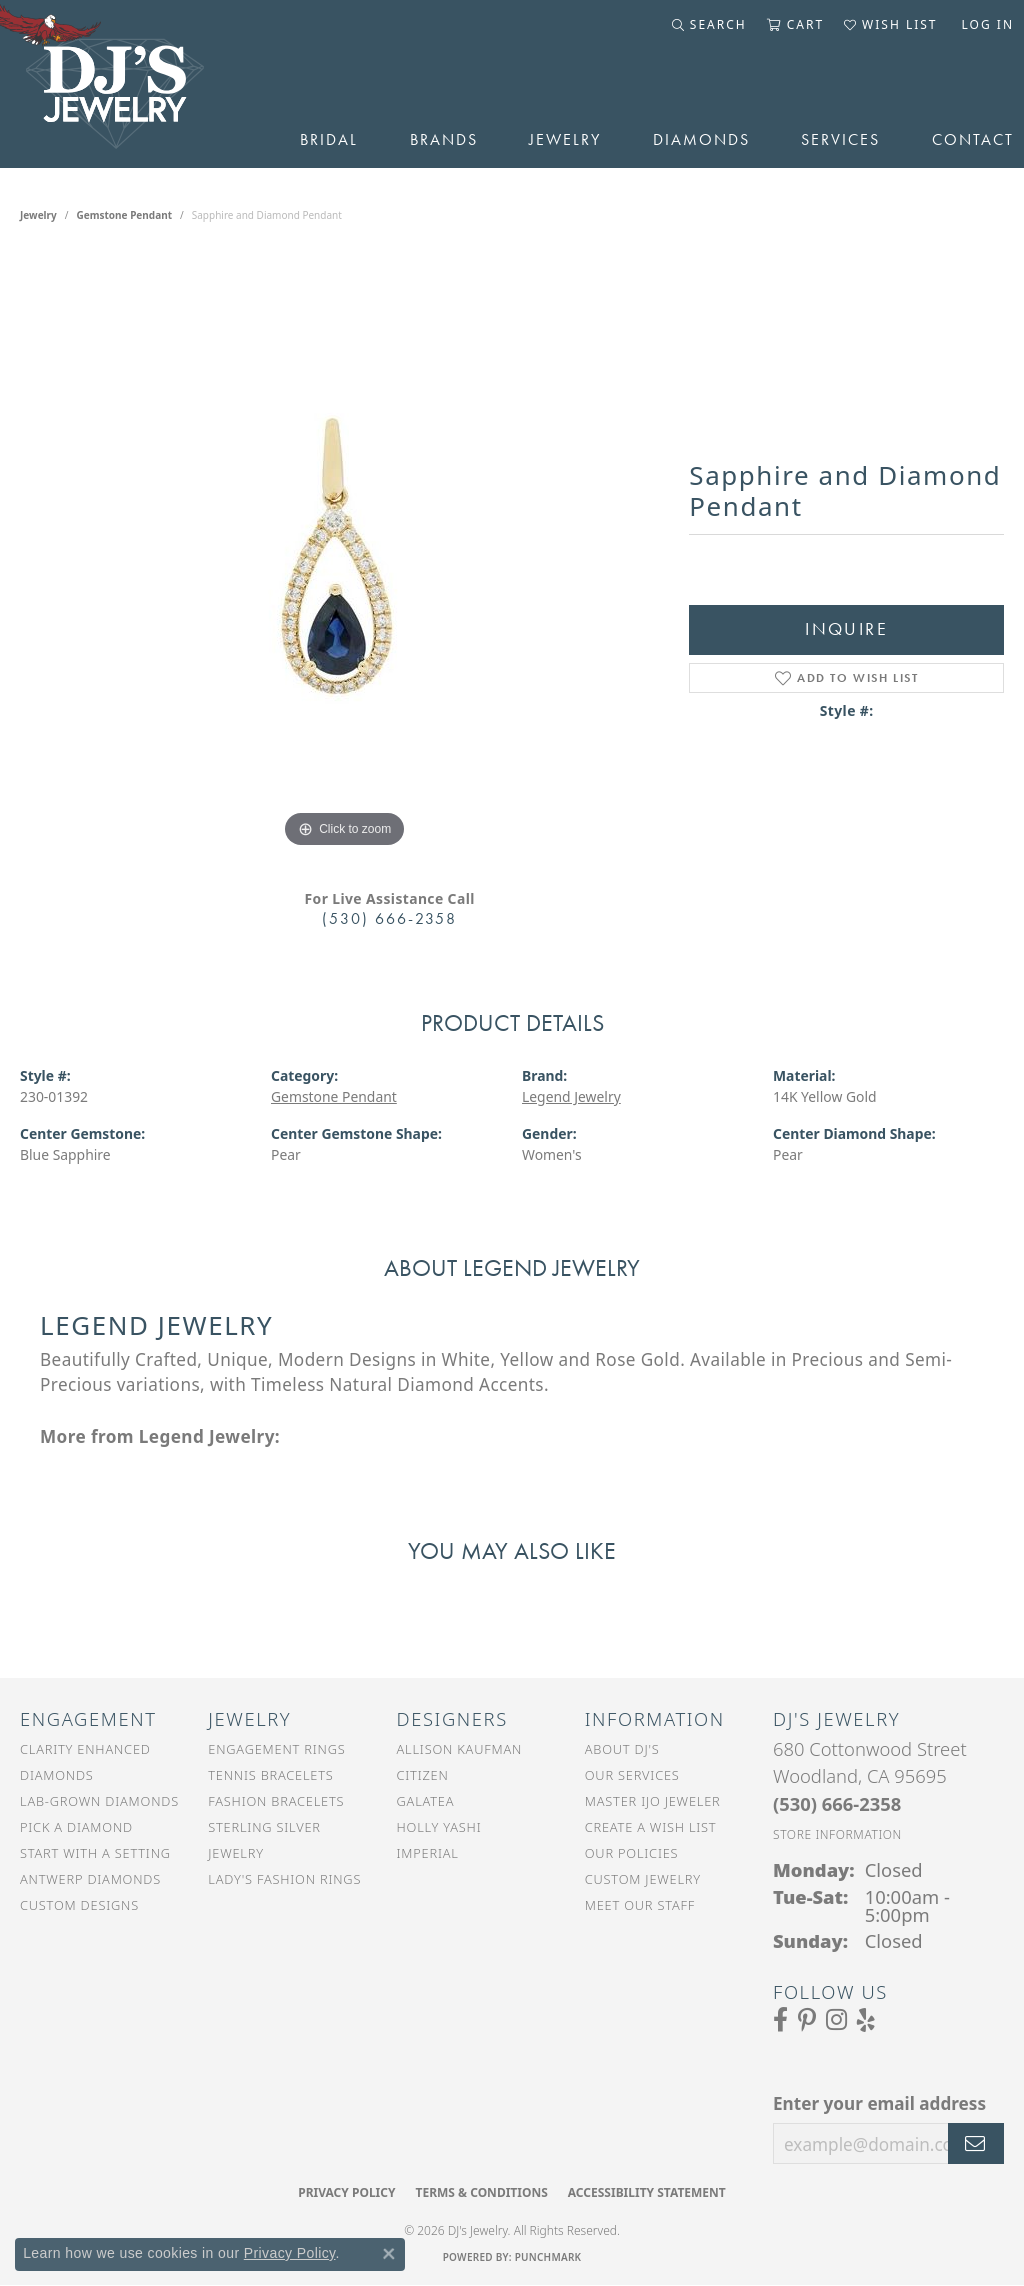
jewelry (38, 215)
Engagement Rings (276, 1749)
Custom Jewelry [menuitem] (643, 1879)
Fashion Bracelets (276, 1801)
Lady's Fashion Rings (284, 1879)
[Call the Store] (837, 1803)
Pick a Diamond (76, 1827)
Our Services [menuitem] (632, 1775)
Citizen (423, 1775)
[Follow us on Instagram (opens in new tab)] (836, 2020)
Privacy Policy (346, 2192)
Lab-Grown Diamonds (99, 1801)
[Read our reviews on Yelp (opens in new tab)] (866, 2020)
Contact (973, 139)
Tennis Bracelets (270, 1775)
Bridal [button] (329, 139)
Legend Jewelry (571, 1096)
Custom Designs (79, 1905)
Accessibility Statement (647, 2192)
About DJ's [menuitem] (622, 1749)
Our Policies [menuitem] (632, 1853)
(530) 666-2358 (389, 918)
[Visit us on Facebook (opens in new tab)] (780, 2020)
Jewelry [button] (565, 139)
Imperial (428, 1853)
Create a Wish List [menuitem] (651, 1827)
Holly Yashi (439, 1827)
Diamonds (701, 139)
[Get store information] (837, 1834)
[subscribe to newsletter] (976, 2144)
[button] (709, 25)
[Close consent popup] (389, 2254)
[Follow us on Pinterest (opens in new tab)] (807, 2020)
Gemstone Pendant (124, 215)
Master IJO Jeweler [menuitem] (653, 1801)
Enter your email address (879, 2103)
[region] (345, 553)
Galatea (426, 1801)
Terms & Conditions (481, 2192)
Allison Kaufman (460, 1749)
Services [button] (840, 139)
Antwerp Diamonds (90, 1879)
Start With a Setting (95, 1853)
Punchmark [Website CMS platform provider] (548, 2257)
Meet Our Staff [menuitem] (640, 1905)
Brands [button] (444, 139)
